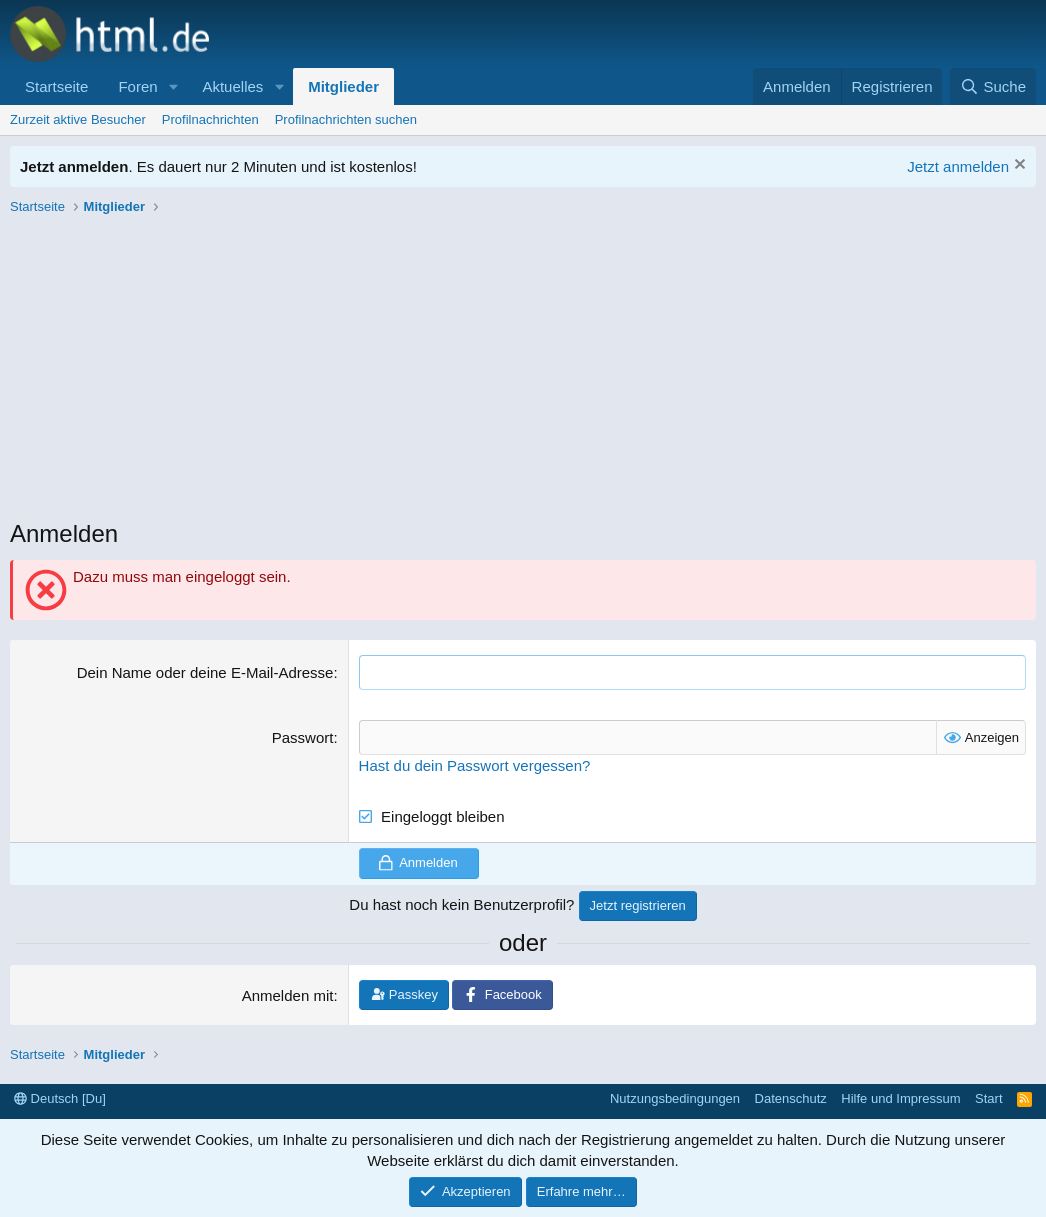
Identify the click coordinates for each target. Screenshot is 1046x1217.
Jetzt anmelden (958, 166)
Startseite (56, 86)
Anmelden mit (288, 995)
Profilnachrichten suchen (346, 119)
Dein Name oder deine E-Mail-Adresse (205, 672)
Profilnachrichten (210, 119)
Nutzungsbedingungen (675, 1098)
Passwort (303, 737)
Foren (137, 86)
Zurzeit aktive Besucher (78, 119)
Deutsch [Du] (60, 1098)
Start (988, 1098)
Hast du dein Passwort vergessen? (475, 765)
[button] (173, 86)
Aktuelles (232, 86)
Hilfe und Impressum (900, 1098)
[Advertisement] (523, 372)
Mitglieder (343, 86)
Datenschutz (791, 1098)
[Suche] (993, 86)
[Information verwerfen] (1017, 166)
